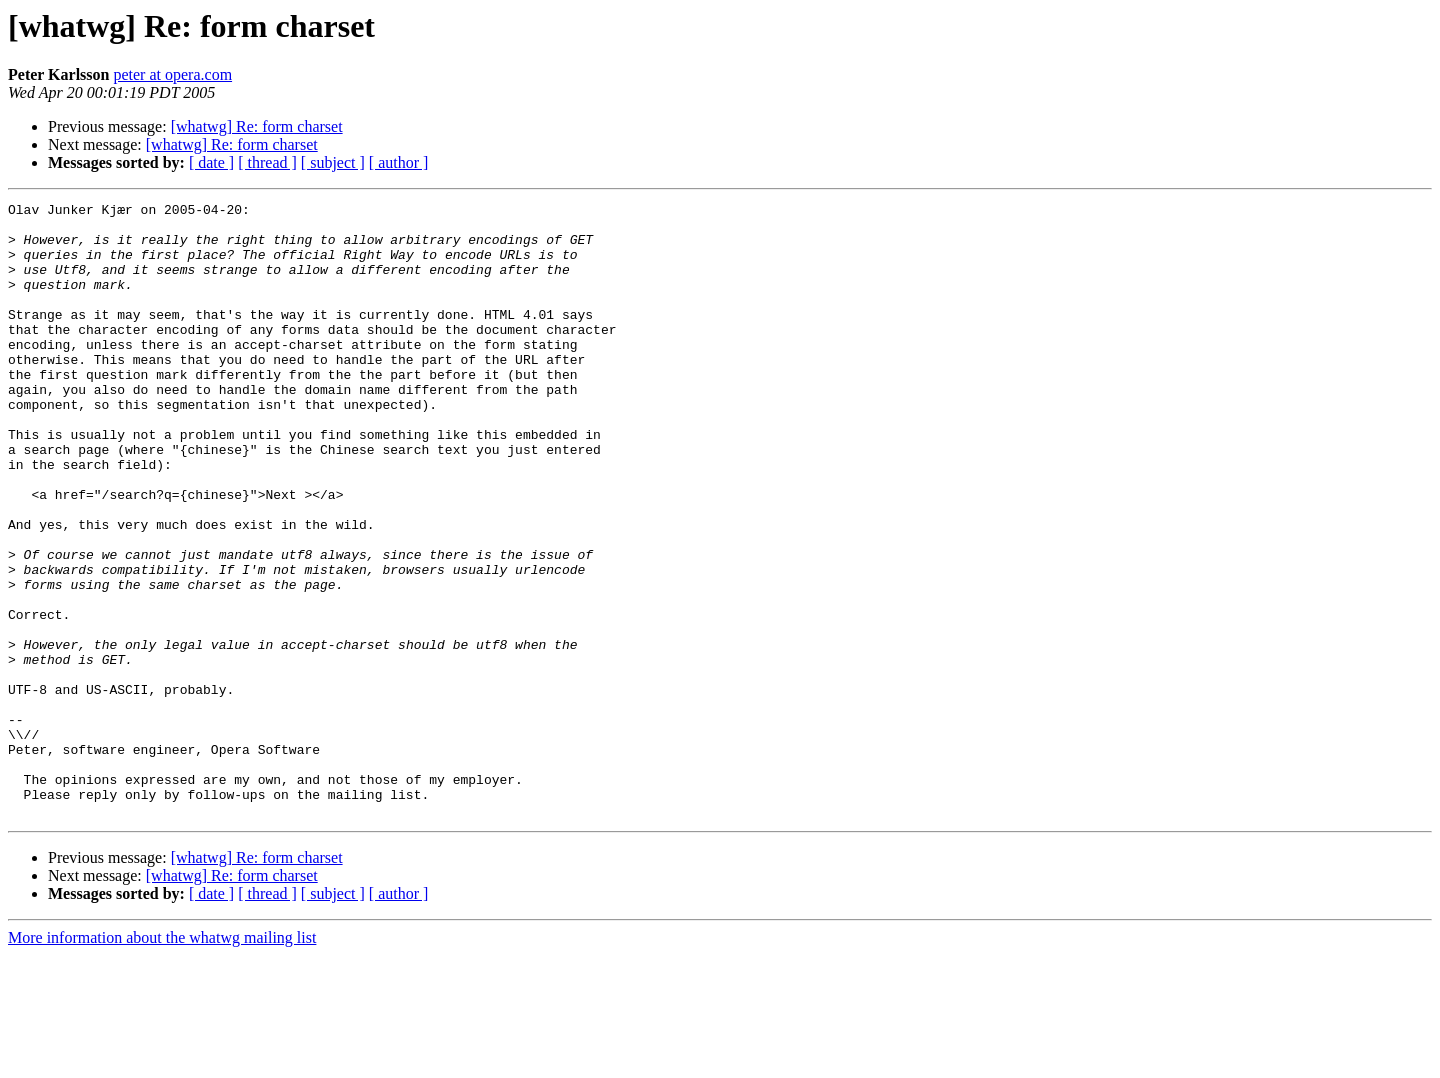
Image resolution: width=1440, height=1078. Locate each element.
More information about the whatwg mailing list (162, 1060)
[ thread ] (267, 162)
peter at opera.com (172, 74)
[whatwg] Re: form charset (257, 126)
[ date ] (211, 162)
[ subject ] (333, 162)
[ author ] (399, 162)
